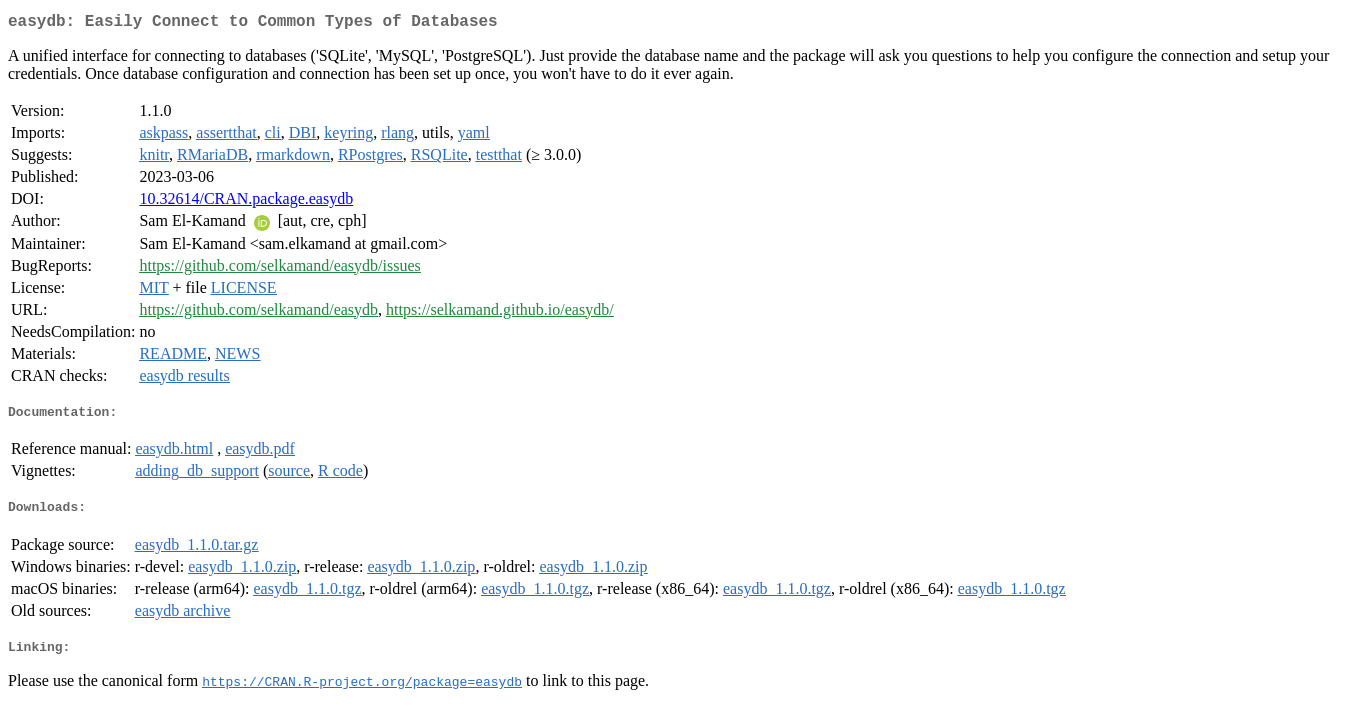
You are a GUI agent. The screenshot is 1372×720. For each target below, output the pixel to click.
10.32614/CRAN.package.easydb (246, 202)
